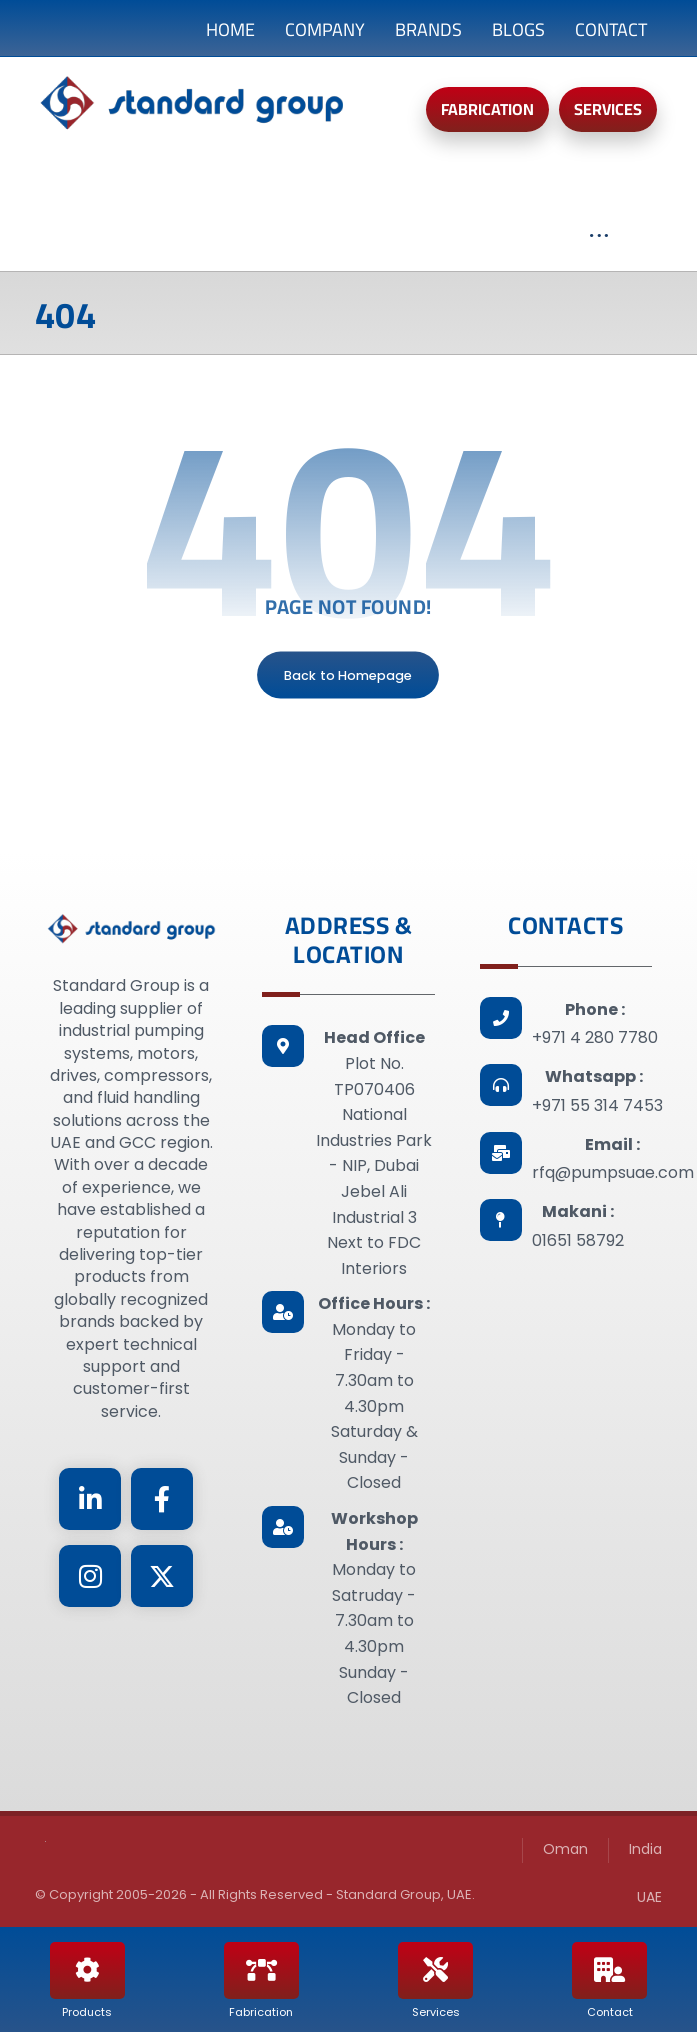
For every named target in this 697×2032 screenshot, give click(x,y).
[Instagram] (90, 1576)
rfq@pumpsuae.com (613, 1172)
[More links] (599, 246)
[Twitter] (162, 1576)
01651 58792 (578, 1240)
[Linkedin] (90, 1499)
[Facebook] (162, 1499)
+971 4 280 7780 (595, 1037)
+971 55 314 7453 (597, 1105)
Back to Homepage (349, 675)
